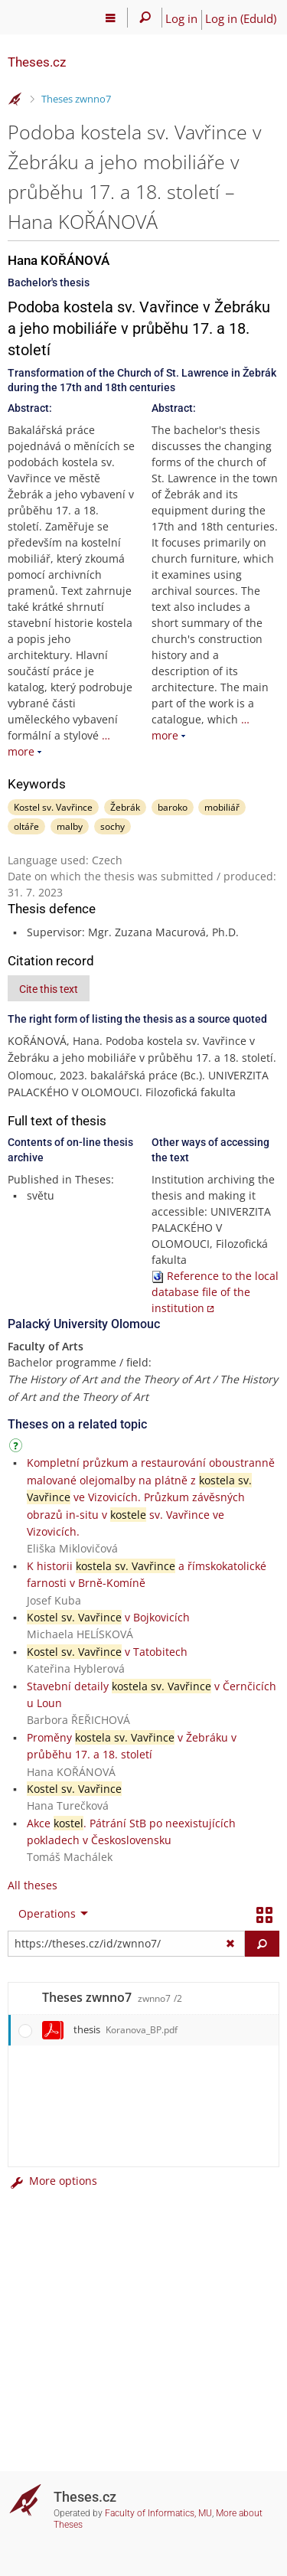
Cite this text (48, 989)
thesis (125, 2029)
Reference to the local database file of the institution (215, 1291)
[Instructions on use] (17, 1448)
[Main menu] (110, 18)
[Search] (145, 18)
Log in (181, 18)
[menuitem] (50, 1914)
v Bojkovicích (108, 1617)
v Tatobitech (107, 1651)
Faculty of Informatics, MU (158, 2513)
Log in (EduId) (240, 18)
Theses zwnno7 (76, 99)
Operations (47, 1913)
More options (52, 2180)
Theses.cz (37, 62)
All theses (32, 1885)
